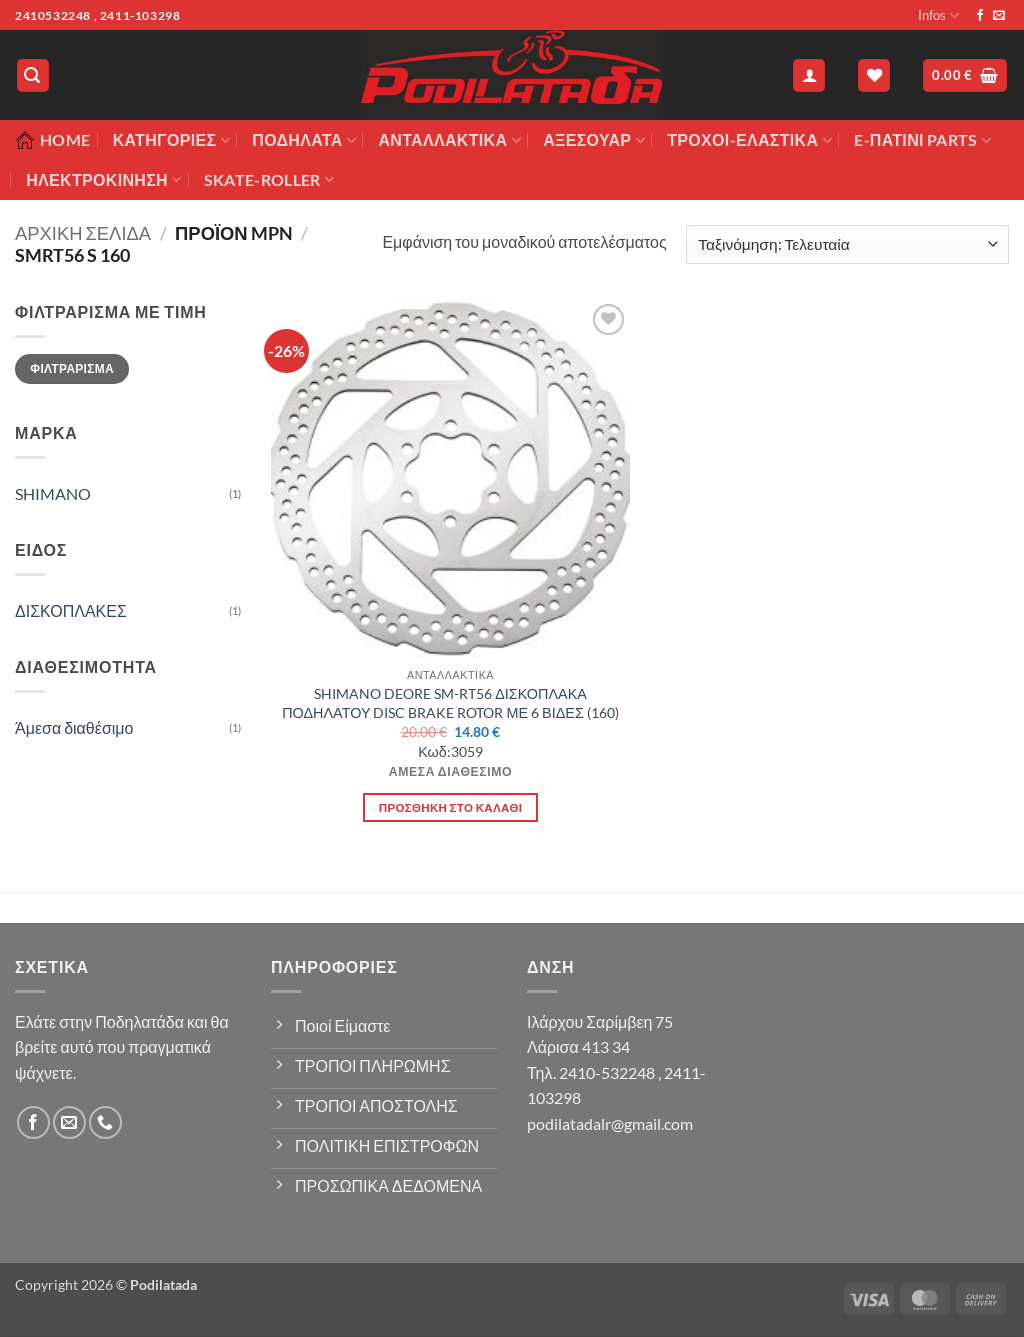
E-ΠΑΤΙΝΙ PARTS (922, 140)
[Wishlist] (874, 75)
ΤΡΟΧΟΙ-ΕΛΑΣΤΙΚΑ (749, 140)
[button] (33, 75)
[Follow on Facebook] (980, 16)
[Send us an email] (999, 16)
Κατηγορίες (171, 140)
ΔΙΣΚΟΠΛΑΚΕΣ (71, 610)
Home (52, 140)
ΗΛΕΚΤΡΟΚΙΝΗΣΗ (103, 180)
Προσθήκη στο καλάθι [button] (451, 807)
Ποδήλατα (304, 140)
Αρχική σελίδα (83, 233)
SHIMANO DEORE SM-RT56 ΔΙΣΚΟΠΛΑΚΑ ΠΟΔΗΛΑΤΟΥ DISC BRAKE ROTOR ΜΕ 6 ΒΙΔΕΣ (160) (450, 703)
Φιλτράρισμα (72, 368)
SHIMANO (53, 493)
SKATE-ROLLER (269, 180)
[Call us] (105, 1122)
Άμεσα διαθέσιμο (74, 727)
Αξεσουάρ (594, 140)
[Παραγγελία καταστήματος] (847, 244)
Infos (938, 15)
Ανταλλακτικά (449, 140)
